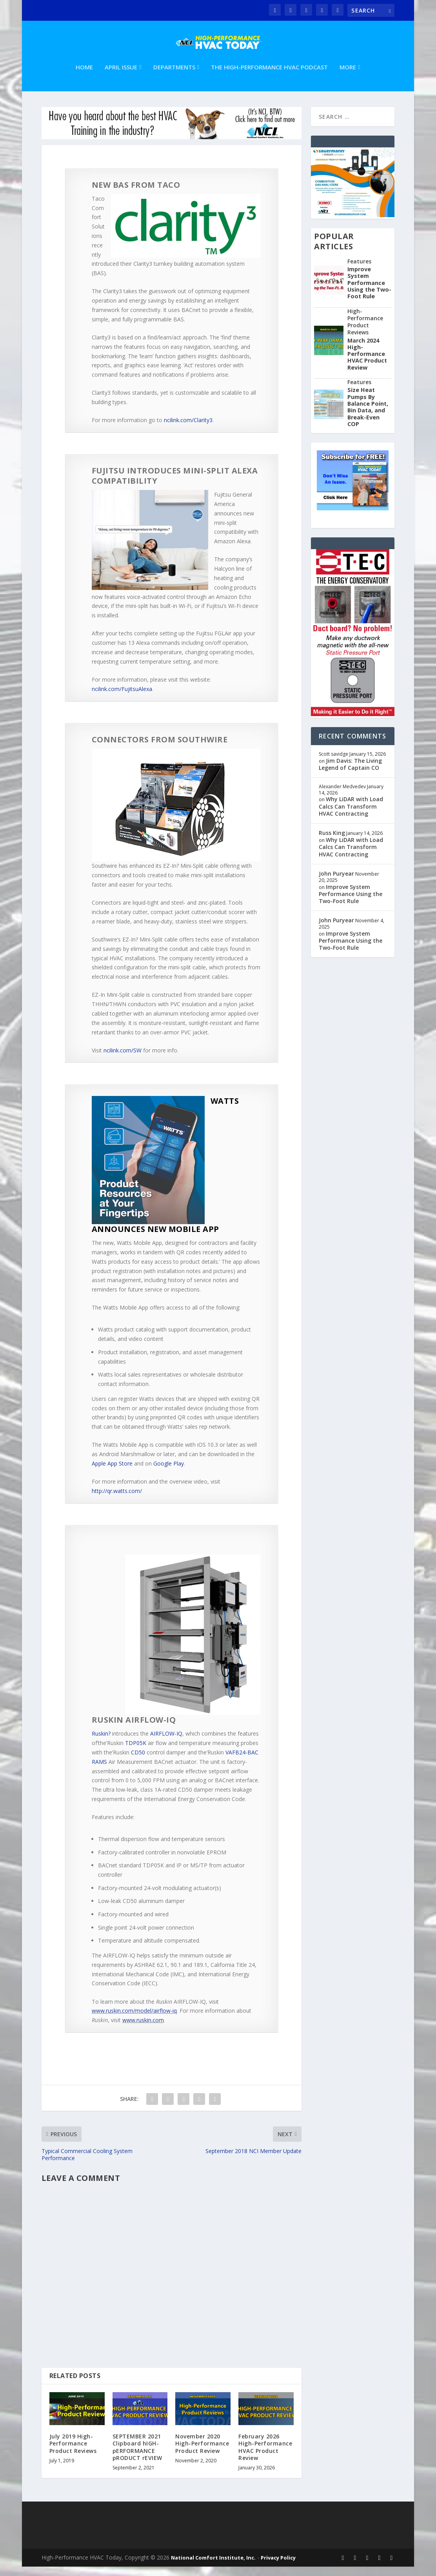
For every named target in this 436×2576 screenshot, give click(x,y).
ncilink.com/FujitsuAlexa (122, 698)
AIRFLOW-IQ (166, 1743)
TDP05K (135, 1752)
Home (84, 76)
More (348, 76)
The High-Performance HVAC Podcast (269, 76)
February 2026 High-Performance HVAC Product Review (265, 2456)
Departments (174, 76)
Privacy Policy (278, 2567)
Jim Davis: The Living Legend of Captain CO (350, 773)
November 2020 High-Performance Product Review (202, 2453)
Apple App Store (112, 1473)
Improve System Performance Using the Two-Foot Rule (369, 292)
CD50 (138, 1761)
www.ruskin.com (143, 2029)
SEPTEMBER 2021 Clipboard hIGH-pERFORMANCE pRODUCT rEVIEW (137, 2456)
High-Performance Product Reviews (365, 331)
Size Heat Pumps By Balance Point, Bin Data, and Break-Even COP (367, 416)
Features (359, 270)
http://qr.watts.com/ (117, 1500)
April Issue (121, 76)
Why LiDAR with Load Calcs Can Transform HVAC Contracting (351, 815)
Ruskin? (101, 1743)
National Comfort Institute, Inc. (213, 2567)
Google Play (168, 1473)
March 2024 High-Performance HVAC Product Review (367, 363)
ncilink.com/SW (123, 1059)
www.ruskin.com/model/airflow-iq (134, 2020)
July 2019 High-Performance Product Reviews (73, 2453)
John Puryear (336, 883)
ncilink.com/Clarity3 (188, 429)
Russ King (332, 842)
